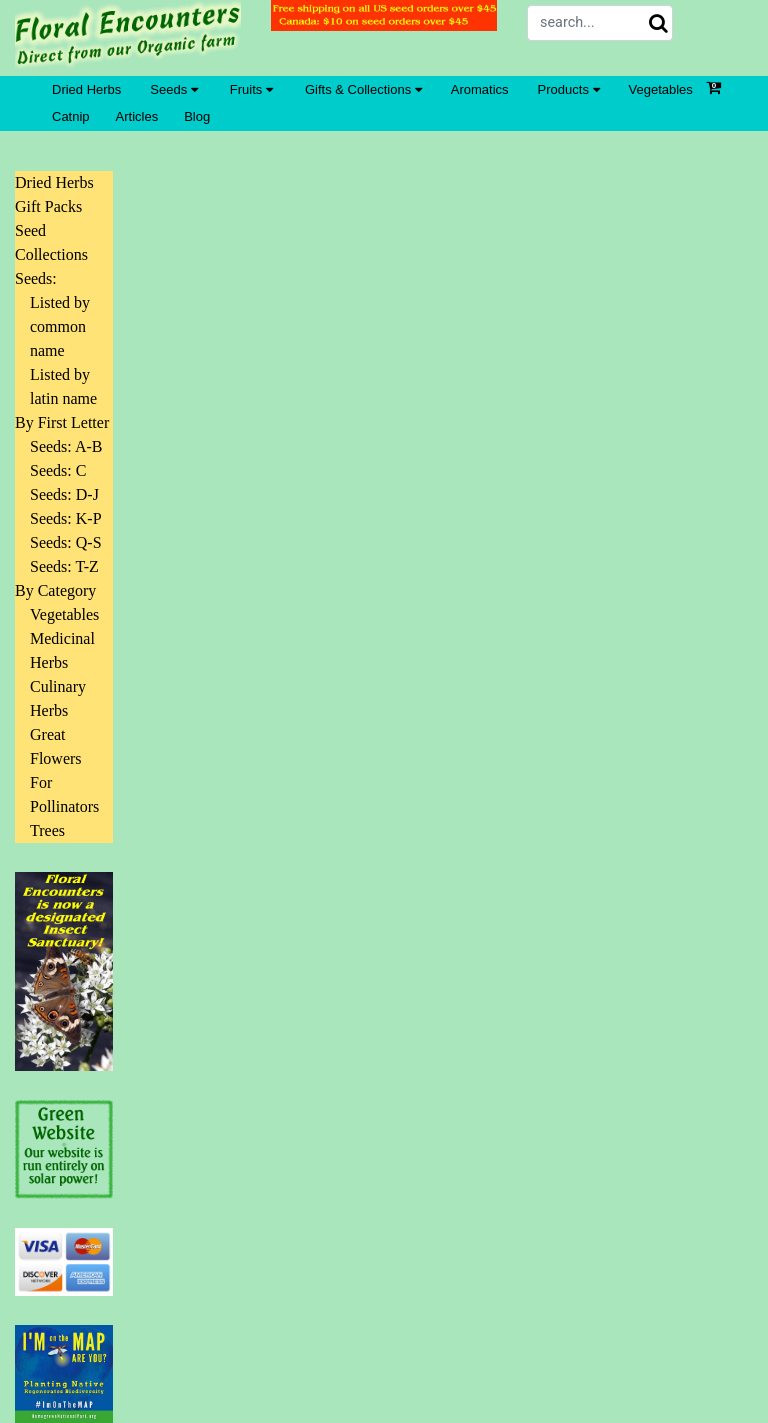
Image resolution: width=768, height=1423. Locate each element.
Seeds (173, 89)
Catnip (71, 116)
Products (569, 89)
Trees (47, 830)
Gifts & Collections (363, 89)
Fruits (251, 89)
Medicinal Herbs (62, 650)
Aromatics (480, 89)
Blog (197, 116)
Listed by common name (60, 326)
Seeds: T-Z (64, 566)
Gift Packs (48, 206)
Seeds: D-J (64, 494)
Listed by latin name (63, 386)
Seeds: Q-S (66, 542)
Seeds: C (58, 470)
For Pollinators (64, 794)
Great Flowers (56, 746)
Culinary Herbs (58, 698)
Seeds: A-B (66, 446)
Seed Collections (51, 242)
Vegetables (661, 89)
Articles (137, 116)
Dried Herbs (86, 89)
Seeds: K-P (66, 518)
